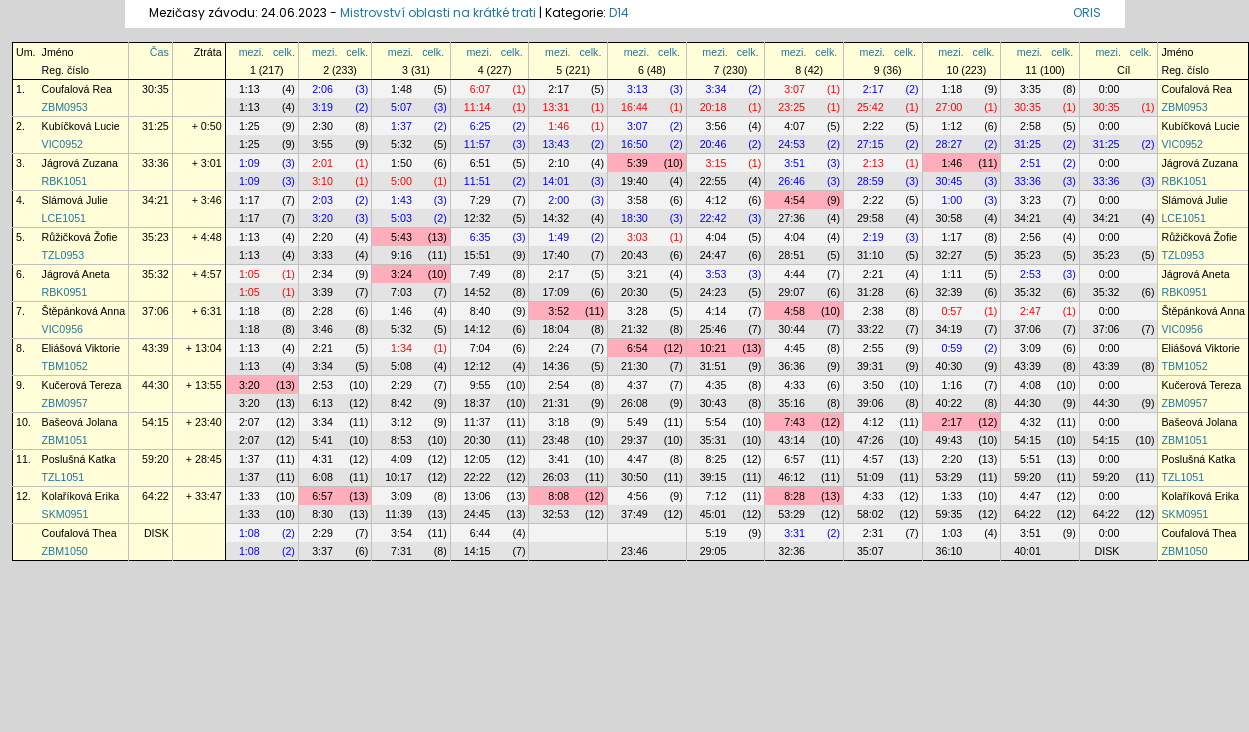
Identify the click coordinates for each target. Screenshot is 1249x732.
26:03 (555, 477)
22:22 (477, 477)
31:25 (155, 126)
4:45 (794, 348)
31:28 (870, 292)
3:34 (716, 89)
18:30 (634, 218)
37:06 (155, 311)
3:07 (794, 89)
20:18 (713, 107)
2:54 (558, 385)
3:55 (322, 144)
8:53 (401, 440)
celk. (284, 52)
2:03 (322, 200)
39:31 (870, 366)
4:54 (794, 200)
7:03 (401, 292)
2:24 (558, 348)
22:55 (713, 181)
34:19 (949, 329)
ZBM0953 (65, 107)
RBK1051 (65, 181)
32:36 (791, 551)
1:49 (558, 237)
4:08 (1030, 385)
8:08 (558, 496)
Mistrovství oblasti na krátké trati (438, 12)
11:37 (477, 422)
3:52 (558, 311)
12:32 (477, 218)
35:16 (791, 403)
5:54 (716, 422)
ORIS (1087, 12)
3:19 (322, 107)
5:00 (401, 181)
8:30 (322, 514)
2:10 (558, 163)
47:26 (870, 440)
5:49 (637, 422)
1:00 (951, 200)
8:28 (794, 496)
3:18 (558, 422)
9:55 (480, 385)
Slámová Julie (75, 200)
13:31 (555, 107)
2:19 (873, 237)
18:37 (477, 403)
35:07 (870, 551)
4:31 (322, 459)
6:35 (480, 237)
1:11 (951, 274)
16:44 (634, 107)
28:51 (791, 255)
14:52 (477, 292)
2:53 (1030, 274)
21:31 (555, 403)
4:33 (794, 385)
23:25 (791, 107)
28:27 (949, 144)
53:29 (949, 477)
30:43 (713, 403)
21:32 (634, 329)
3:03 (637, 237)
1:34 (401, 348)
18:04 (555, 329)
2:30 (322, 126)
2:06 (322, 89)
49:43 (949, 440)
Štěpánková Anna (84, 311)
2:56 (1030, 237)
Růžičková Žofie (80, 237)
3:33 (322, 255)
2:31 (873, 533)
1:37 (401, 126)
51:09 (870, 477)
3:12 (401, 422)
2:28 (322, 311)
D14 (619, 12)
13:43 (555, 144)
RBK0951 (65, 292)
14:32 (555, 218)
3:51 (794, 163)
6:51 (480, 163)
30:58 (949, 218)
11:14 (477, 107)
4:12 (716, 200)
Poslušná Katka (79, 459)
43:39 (155, 348)
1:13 (249, 89)
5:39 (637, 163)
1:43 (401, 200)
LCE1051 (64, 218)
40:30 (949, 366)
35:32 (155, 274)
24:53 (791, 144)
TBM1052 (65, 366)
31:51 (713, 366)
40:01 (1027, 551)
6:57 (794, 459)
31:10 (870, 255)
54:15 (155, 422)
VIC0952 (62, 144)
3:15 (716, 163)
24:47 (713, 255)
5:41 (322, 440)
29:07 (791, 292)
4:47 (637, 459)
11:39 (398, 514)
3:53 (716, 274)
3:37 (322, 551)
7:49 (480, 274)
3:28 (637, 311)
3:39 (322, 292)
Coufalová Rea (77, 89)
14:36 (555, 366)
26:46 (791, 181)
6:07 (480, 89)
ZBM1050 (65, 551)
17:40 (555, 255)
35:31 (713, 440)
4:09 (401, 459)
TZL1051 (63, 477)
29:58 (870, 218)
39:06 (870, 403)
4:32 (1030, 422)
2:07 (249, 422)
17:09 (555, 292)
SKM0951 (65, 514)
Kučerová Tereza (82, 385)
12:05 (477, 459)
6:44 (480, 533)
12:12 (477, 366)
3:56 (716, 126)
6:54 (637, 348)
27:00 (949, 107)
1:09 (249, 163)
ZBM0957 (65, 403)
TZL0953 (63, 255)
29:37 (634, 440)
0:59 (951, 348)
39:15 (713, 477)
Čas (159, 52)
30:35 (155, 89)
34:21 (155, 200)
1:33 (249, 496)
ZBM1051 (65, 440)
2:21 (873, 274)
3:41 (558, 459)
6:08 (322, 477)
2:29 (401, 385)
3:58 (637, 200)
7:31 (401, 551)
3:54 (401, 533)
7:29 (480, 200)
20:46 (713, 144)
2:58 (1030, 126)
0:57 (951, 311)
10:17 (398, 477)
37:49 (634, 514)
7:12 (716, 496)
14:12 (477, 329)
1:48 (401, 89)
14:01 (555, 181)
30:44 (791, 329)
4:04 (716, 237)
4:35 (716, 385)
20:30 (634, 292)
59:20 (155, 459)
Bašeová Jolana (80, 422)
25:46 (713, 329)
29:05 (713, 551)
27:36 (791, 218)
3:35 (1030, 89)
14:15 (477, 551)
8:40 (480, 311)
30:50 (634, 477)
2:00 (558, 200)
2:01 (322, 163)
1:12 (951, 126)
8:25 (716, 459)
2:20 (322, 237)
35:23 (155, 237)
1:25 (249, 126)
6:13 (322, 403)
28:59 (870, 181)
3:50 (873, 385)
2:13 (873, 163)
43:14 (791, 440)
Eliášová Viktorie (81, 348)
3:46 (322, 329)
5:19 (716, 533)
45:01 (713, 514)
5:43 (401, 237)
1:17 (249, 200)
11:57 (477, 144)
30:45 (949, 181)
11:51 (477, 181)
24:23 (713, 292)
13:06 (477, 496)
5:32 (401, 144)
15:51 (477, 255)
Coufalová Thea (79, 533)
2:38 (873, 311)
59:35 (949, 514)
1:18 (951, 89)
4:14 (716, 311)
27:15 (870, 144)
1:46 (558, 126)
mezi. (251, 52)
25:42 (870, 107)
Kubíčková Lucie (81, 126)
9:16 (401, 255)
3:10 (322, 181)
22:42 (713, 218)
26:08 (634, 403)
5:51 (1030, 459)
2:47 (1030, 311)
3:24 (401, 274)
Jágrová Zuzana (80, 163)
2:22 (873, 126)
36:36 (791, 366)
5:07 (401, 107)
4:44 (794, 274)
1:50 (401, 163)
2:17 (558, 89)
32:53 (555, 514)
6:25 (480, 126)
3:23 (1030, 200)
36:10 (949, 551)
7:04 (480, 348)
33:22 (870, 329)
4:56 (637, 496)
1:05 (249, 274)
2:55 (873, 348)
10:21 (713, 348)
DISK (156, 533)
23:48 (555, 440)
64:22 (155, 496)
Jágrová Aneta (76, 274)
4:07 (794, 126)
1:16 (951, 385)
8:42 (401, 403)
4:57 (873, 459)
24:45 (477, 514)
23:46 (634, 551)
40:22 (949, 403)
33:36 (155, 163)
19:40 (634, 181)
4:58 (794, 311)
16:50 (634, 144)
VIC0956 (62, 329)
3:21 (637, 274)
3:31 (794, 533)
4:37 (637, 385)
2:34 (322, 274)
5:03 (401, 218)
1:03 (951, 533)
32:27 (949, 255)
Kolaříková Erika (81, 496)
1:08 (249, 533)
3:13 (637, 89)
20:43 (634, 255)
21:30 (634, 366)
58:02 (870, 514)
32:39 (949, 292)
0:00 (1109, 89)
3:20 (322, 218)
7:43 (794, 422)
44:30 (155, 385)
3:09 (1030, 348)
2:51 (1030, 163)
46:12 (791, 477)
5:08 (401, 366)
